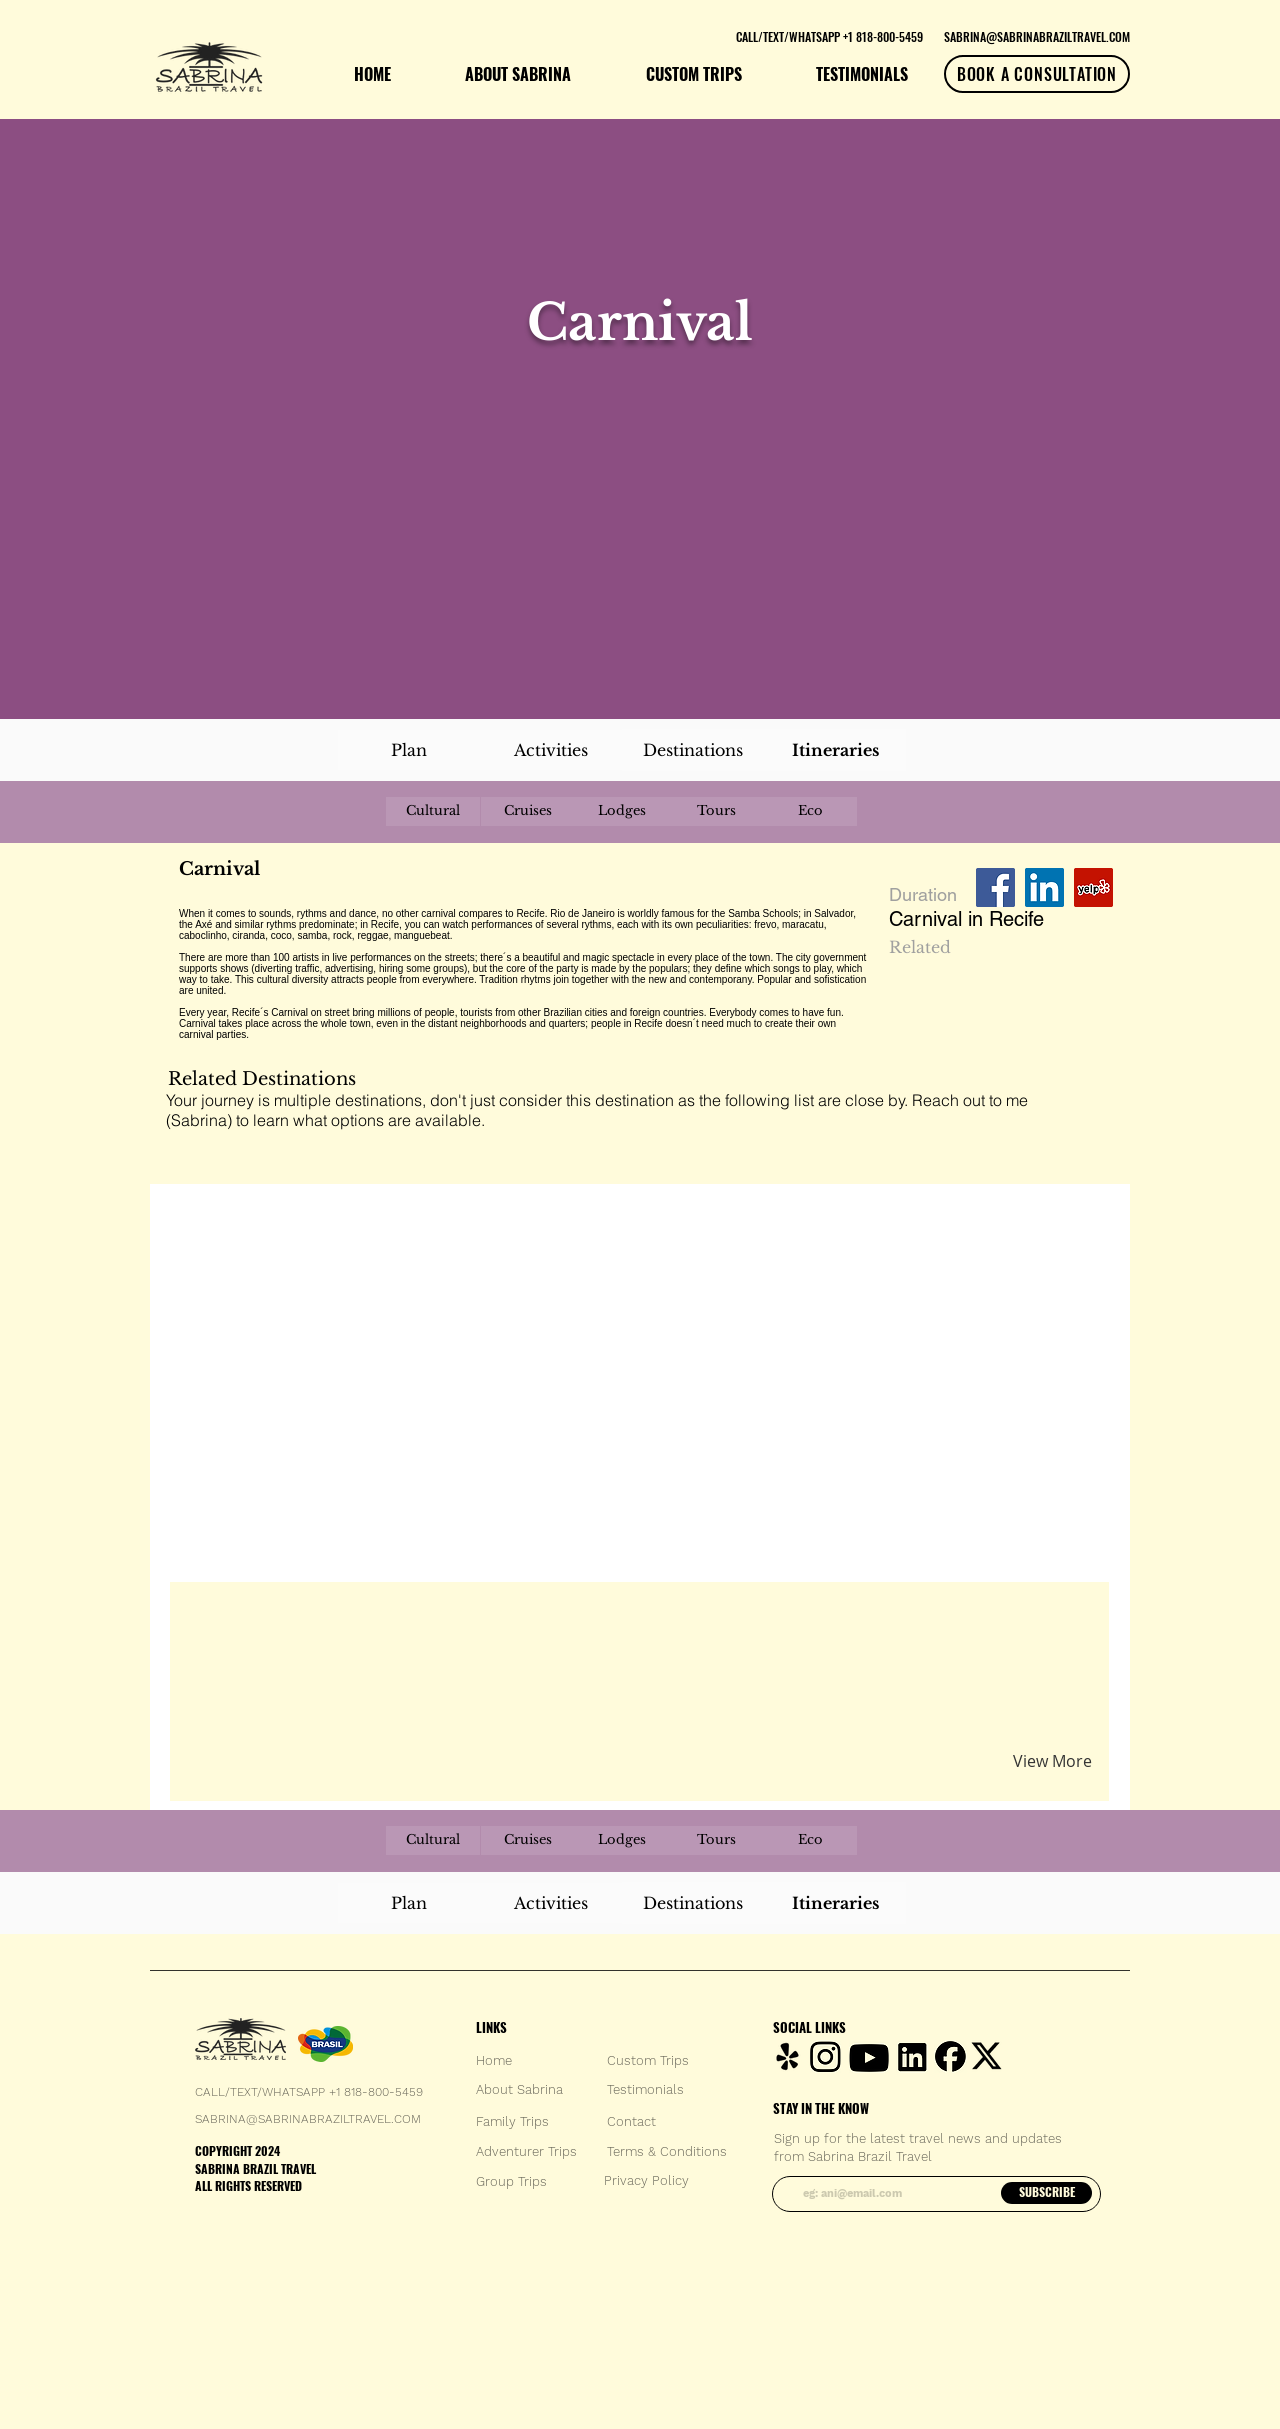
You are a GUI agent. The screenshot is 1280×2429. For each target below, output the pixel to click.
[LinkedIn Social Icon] (1044, 887)
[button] (413, 1620)
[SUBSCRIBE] (1046, 2193)
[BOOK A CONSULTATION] (1037, 74)
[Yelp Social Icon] (1093, 887)
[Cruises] (528, 811)
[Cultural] (433, 811)
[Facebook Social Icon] (995, 887)
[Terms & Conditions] (667, 2152)
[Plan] (409, 750)
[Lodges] (622, 811)
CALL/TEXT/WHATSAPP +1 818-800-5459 (309, 2092)
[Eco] (810, 811)
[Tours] (716, 811)
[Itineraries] (835, 750)
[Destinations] (693, 750)
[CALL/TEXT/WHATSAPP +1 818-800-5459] (829, 36)
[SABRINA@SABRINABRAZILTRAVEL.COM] (1037, 36)
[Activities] (551, 750)
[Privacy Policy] (646, 2181)
